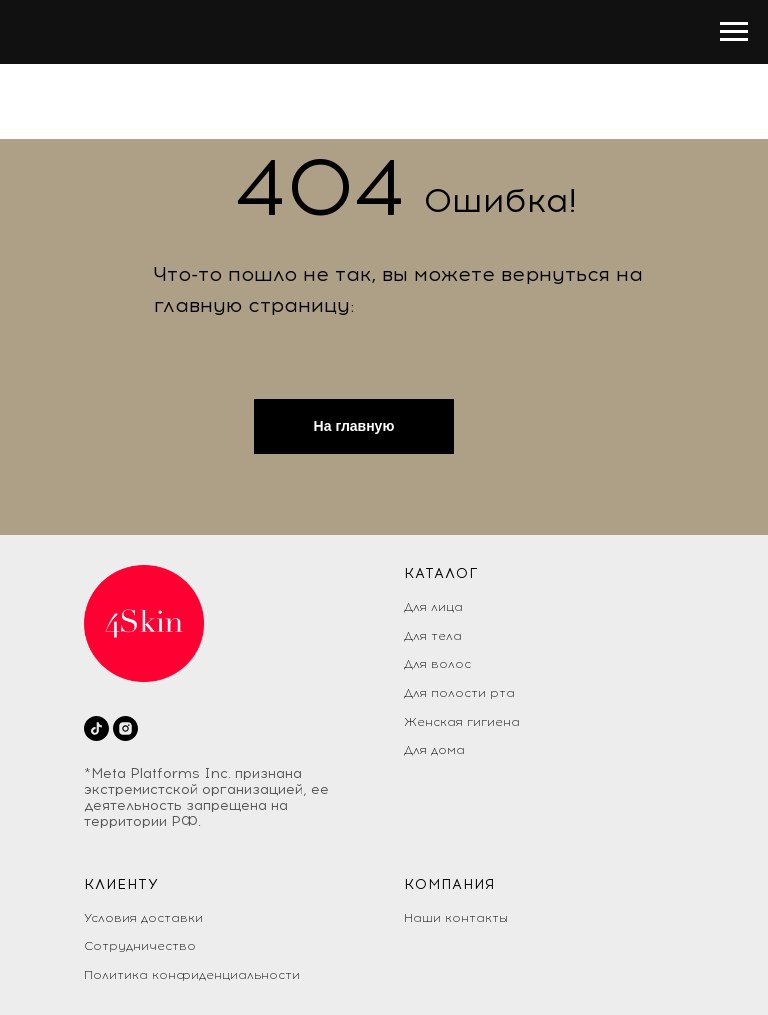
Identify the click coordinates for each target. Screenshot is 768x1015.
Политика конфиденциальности (192, 975)
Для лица (433, 607)
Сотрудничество (140, 946)
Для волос (437, 664)
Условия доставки (143, 918)
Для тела (433, 636)
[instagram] (125, 728)
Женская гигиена (462, 722)
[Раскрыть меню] (734, 32)
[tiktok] (96, 728)
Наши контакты (456, 918)
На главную (354, 426)
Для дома (434, 750)
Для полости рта (459, 693)
